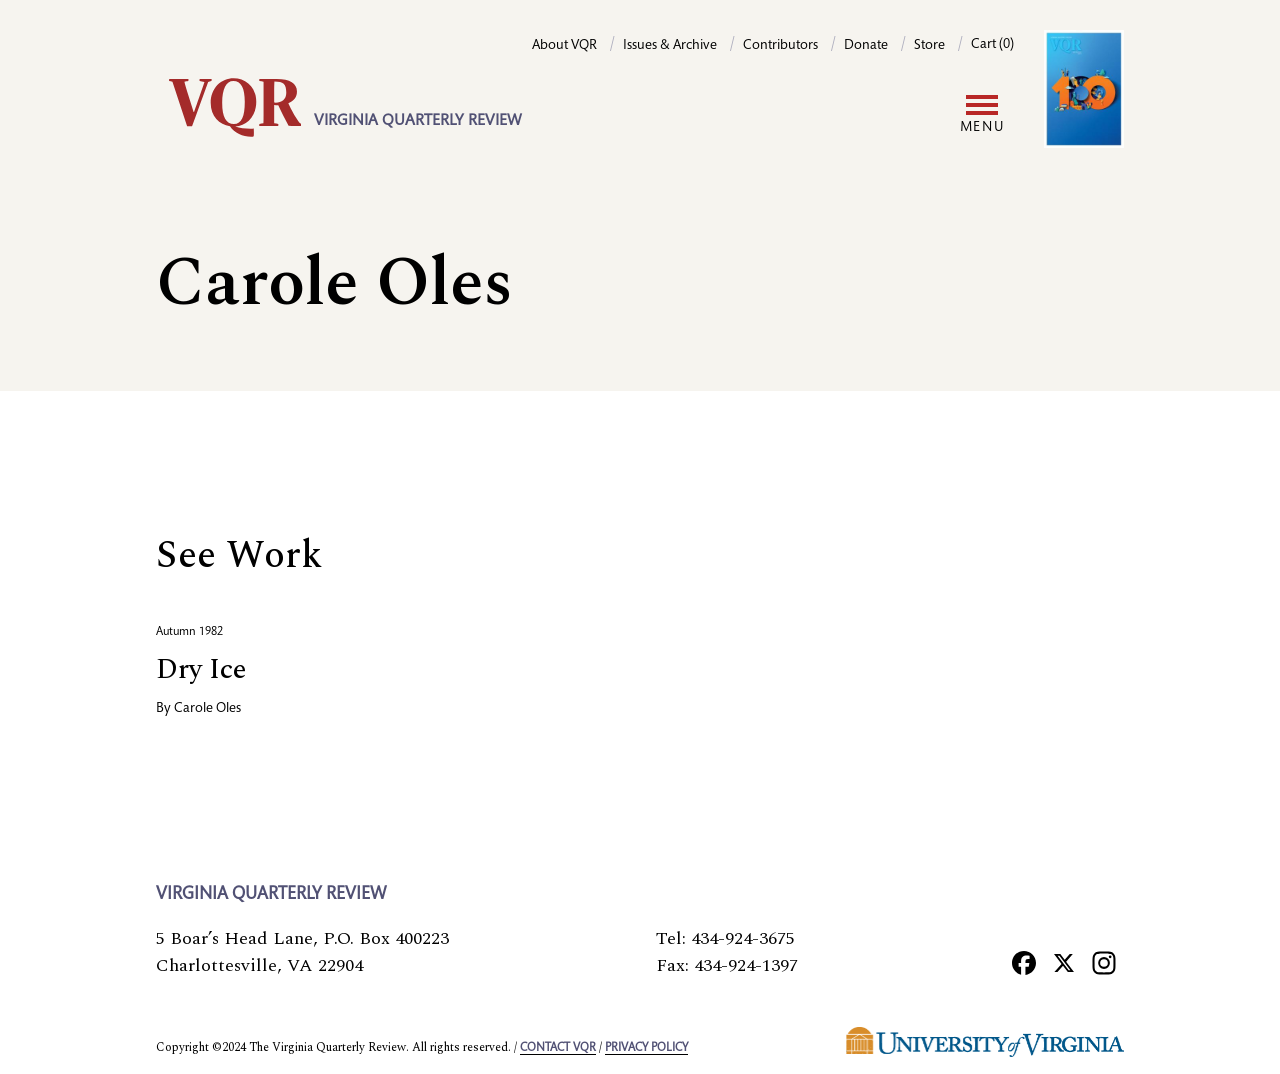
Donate (866, 46)
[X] (1064, 962)
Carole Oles (207, 709)
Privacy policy (646, 1048)
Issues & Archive (670, 46)
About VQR (564, 46)
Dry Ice (201, 669)
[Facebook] (1024, 962)
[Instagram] (1104, 962)
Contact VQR (558, 1048)
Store (929, 46)
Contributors (780, 46)
